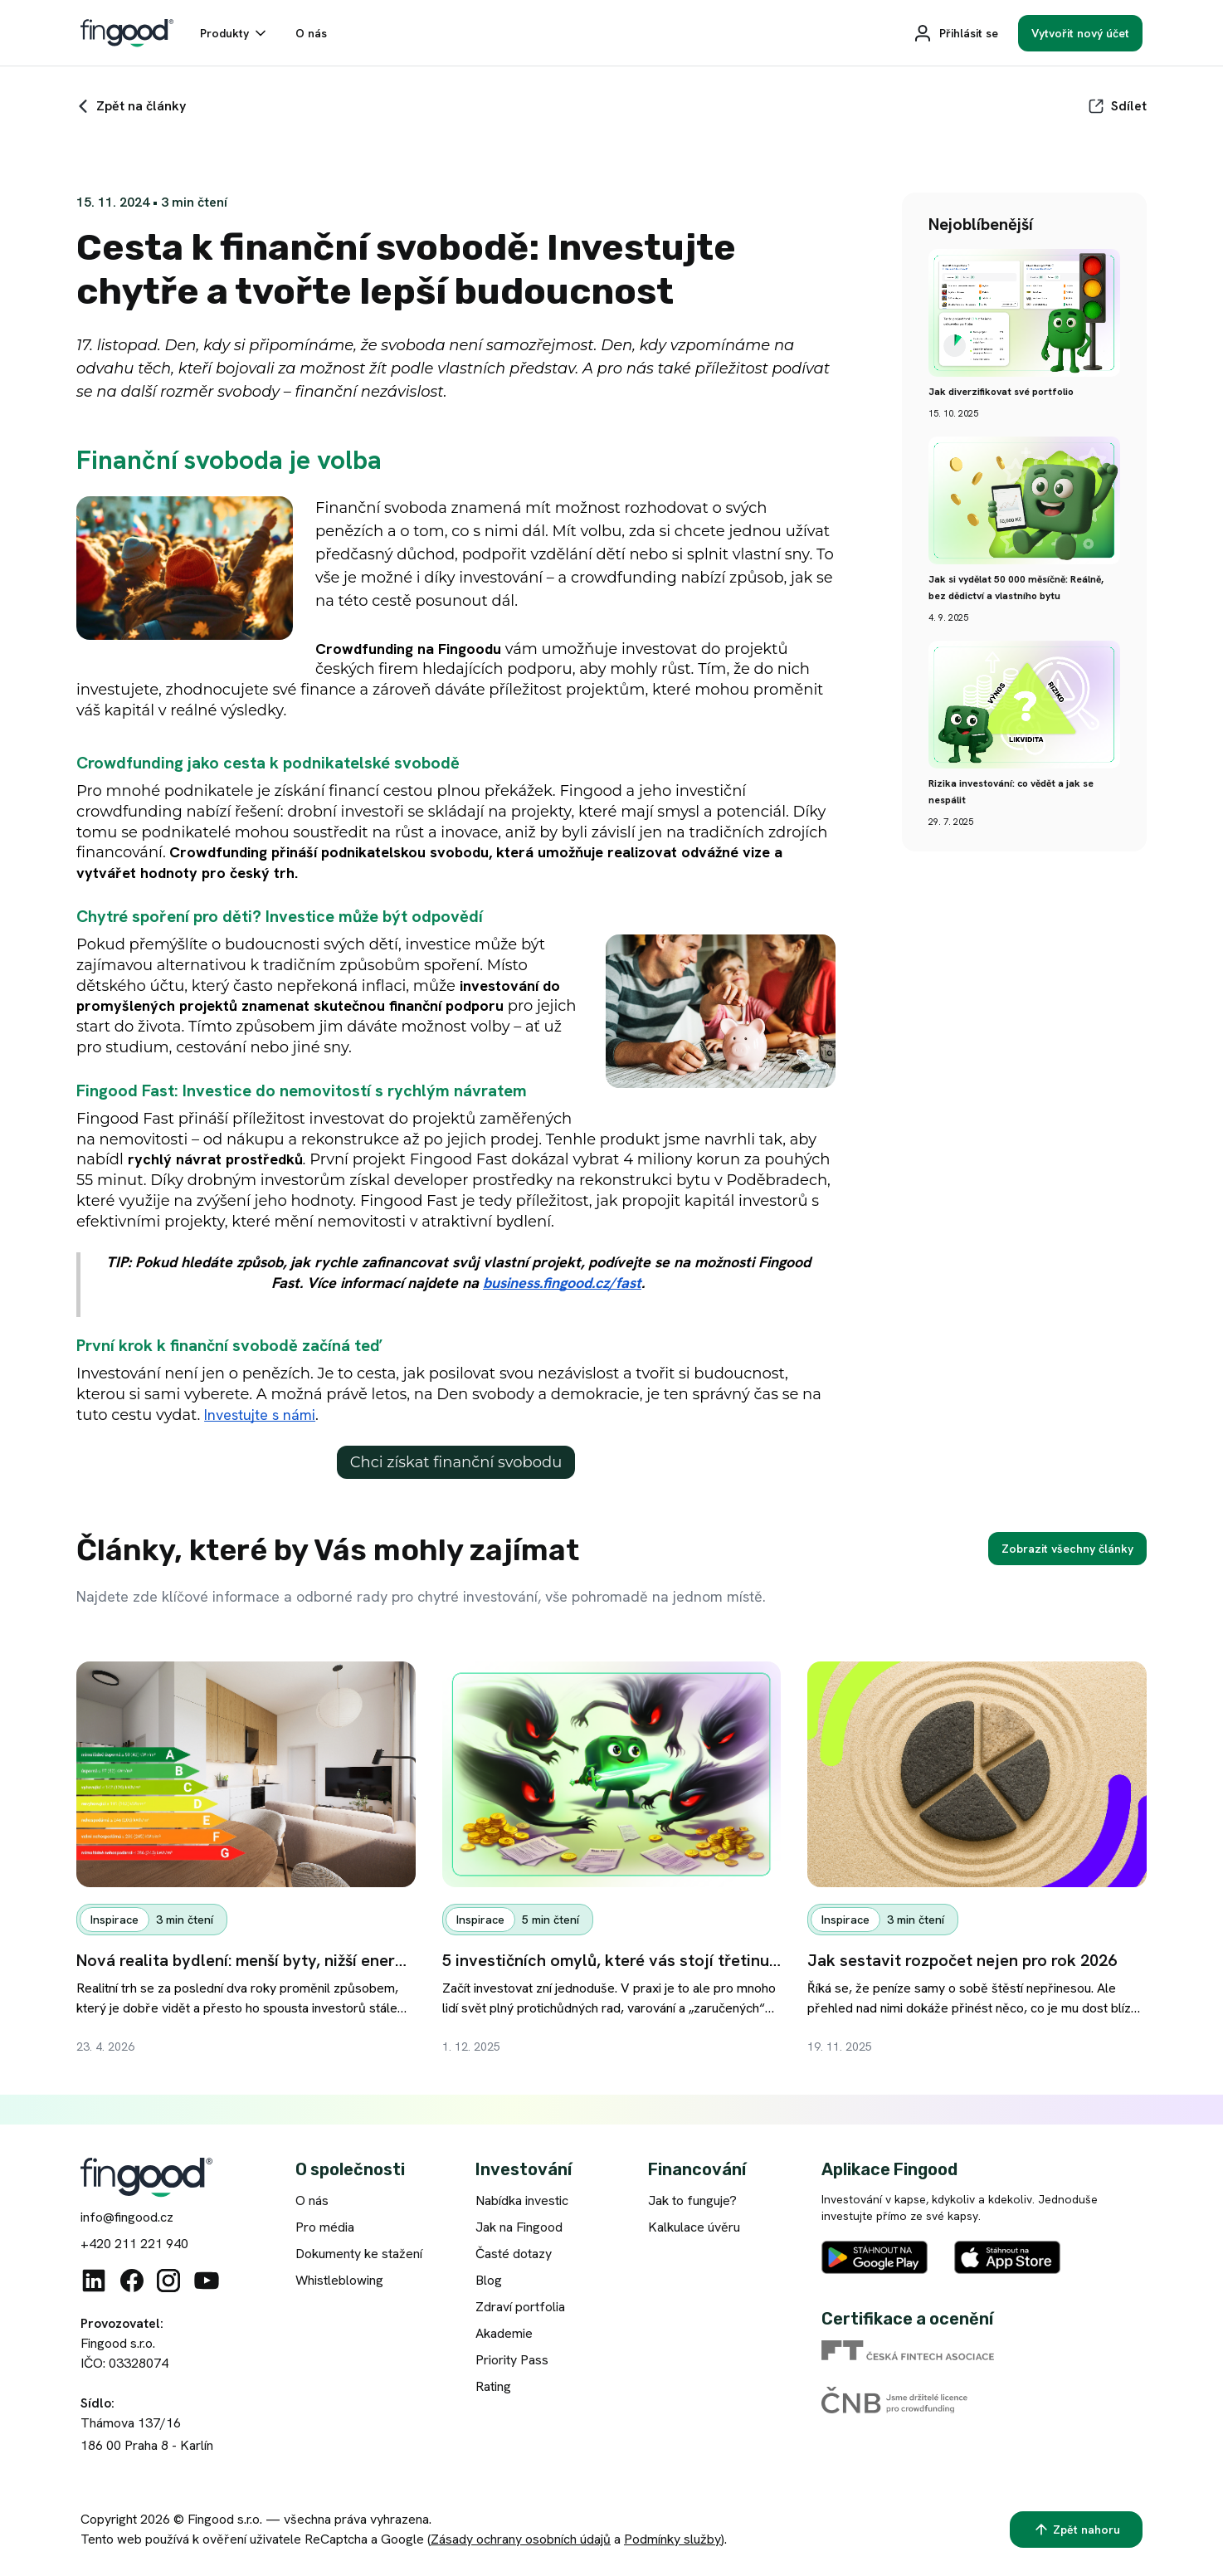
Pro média (324, 2227)
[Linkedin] (93, 2280)
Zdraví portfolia (520, 2306)
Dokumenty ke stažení (358, 2253)
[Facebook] (132, 2280)
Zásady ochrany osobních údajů (521, 2539)
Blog (488, 2280)
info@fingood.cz (126, 2217)
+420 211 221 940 (134, 2243)
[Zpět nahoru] (1076, 2529)
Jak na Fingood (519, 2227)
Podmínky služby (672, 2539)
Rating (493, 2386)
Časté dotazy (513, 2253)
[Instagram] (168, 2280)
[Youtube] (206, 2280)
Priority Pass (511, 2360)
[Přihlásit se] (955, 33)
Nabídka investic (521, 2200)
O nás (312, 2200)
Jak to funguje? (692, 2200)
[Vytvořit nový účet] (1080, 33)
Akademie (504, 2333)
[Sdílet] (1117, 106)
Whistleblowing (339, 2280)
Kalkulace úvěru (694, 2227)
